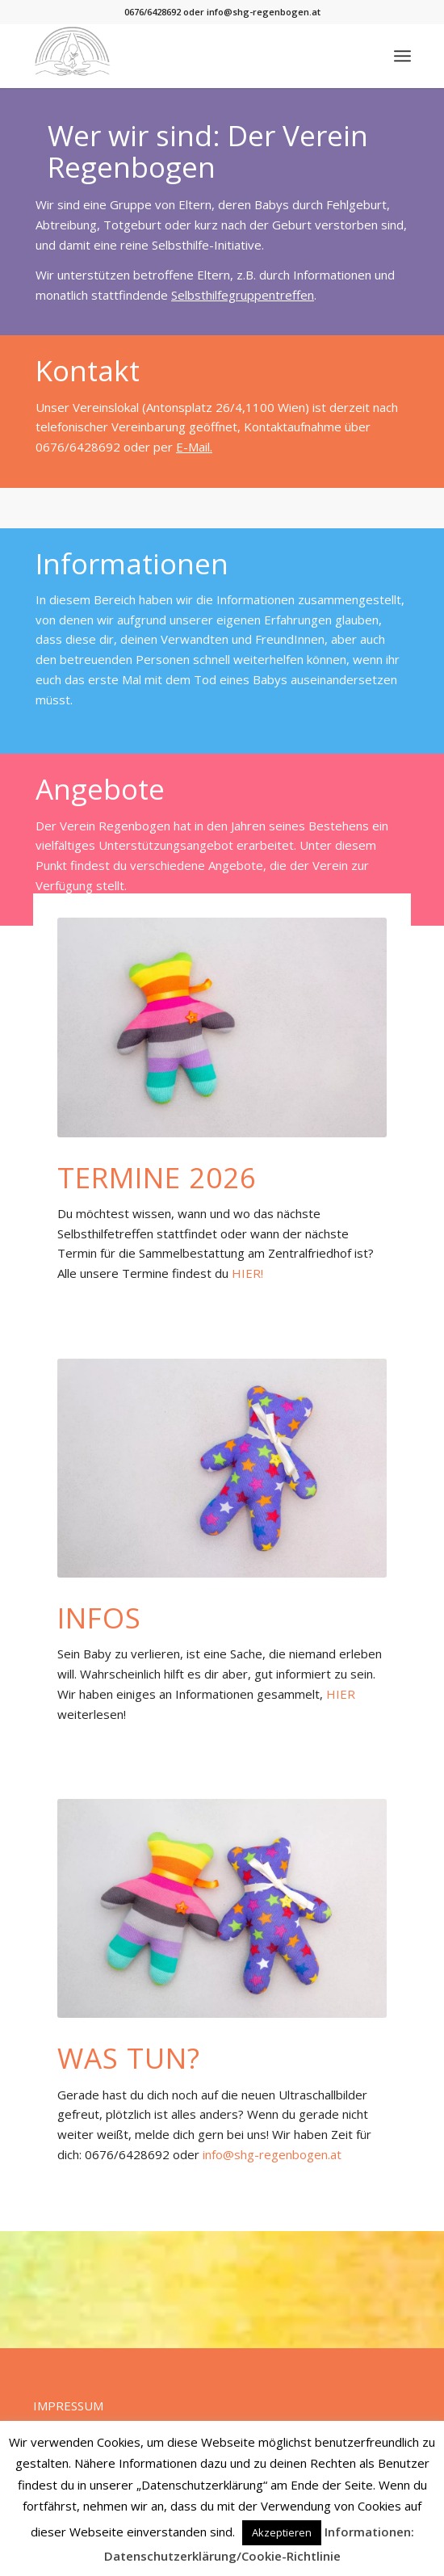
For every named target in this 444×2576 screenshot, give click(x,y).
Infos (99, 1618)
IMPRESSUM (68, 2405)
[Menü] (402, 55)
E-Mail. (194, 447)
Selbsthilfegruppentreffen (242, 295)
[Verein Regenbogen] (184, 55)
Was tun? (128, 2058)
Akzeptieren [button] (282, 2532)
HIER (340, 1694)
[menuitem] (402, 55)
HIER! (247, 1273)
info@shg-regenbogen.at (272, 2154)
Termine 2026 (157, 1177)
